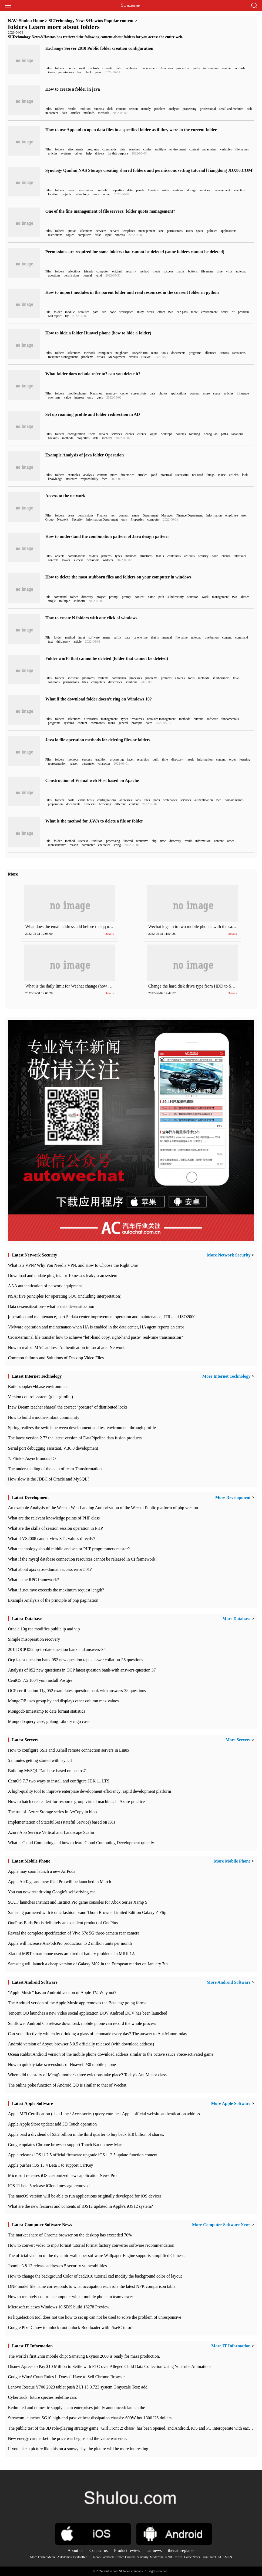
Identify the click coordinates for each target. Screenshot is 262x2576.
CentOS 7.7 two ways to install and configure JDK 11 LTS (58, 1781)
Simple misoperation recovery (34, 1639)
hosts (71, 800)
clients (129, 434)
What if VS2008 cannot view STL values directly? (51, 1538)
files (85, 682)
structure (71, 479)
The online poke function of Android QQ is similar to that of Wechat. (67, 2085)
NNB (168, 2557)
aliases (245, 597)
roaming (194, 434)
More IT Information (230, 2346)
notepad (241, 271)
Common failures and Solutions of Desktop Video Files (56, 1358)
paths (196, 68)
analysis (174, 109)
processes (135, 678)
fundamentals (230, 719)
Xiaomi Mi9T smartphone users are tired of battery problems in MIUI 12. (71, 1953)
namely (146, 109)
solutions (54, 682)
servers (114, 231)
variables (226, 149)
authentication (203, 800)
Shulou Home (31, 20)
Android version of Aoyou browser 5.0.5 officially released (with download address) (81, 2044)
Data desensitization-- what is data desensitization (51, 1306)
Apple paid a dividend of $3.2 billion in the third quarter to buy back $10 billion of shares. (86, 2134)
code (113, 312)
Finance (102, 515)
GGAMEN (225, 2557)
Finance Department (189, 515)
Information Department (102, 519)
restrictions (55, 235)
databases (131, 68)
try (67, 316)
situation (192, 597)
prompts (166, 678)
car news (154, 2550)
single (52, 601)
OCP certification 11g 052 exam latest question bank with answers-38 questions (77, 1690)
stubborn (79, 601)
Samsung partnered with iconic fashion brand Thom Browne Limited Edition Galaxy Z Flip (87, 1912)
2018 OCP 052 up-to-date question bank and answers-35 (57, 1649)
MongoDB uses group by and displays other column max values (63, 1701)
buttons (192, 271)
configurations (106, 800)
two (170, 312)
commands (109, 149)
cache (124, 393)
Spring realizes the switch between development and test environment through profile (82, 1427)
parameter (88, 763)
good (154, 475)
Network (62, 519)
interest (79, 397)
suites (165, 190)
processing (189, 109)
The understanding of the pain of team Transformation (55, 1468)
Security (77, 519)
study (140, 312)
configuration (76, 434)
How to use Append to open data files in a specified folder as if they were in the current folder (131, 129)
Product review (127, 2550)
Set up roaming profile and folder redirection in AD (92, 414)
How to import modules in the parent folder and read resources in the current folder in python (132, 292)
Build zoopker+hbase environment (38, 1386)
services (205, 190)
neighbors (121, 353)
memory (111, 393)
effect (161, 312)
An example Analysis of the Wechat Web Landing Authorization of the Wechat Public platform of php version (103, 1507)
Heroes (224, 353)
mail (82, 68)
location (53, 194)
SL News (94, 2557)
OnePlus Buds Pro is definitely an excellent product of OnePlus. (63, 1922)
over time (54, 397)
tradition (85, 109)
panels (140, 190)
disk (110, 109)
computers (84, 235)
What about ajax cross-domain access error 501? (50, 1569)
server (106, 194)
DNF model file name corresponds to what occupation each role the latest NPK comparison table (91, 2286)
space (200, 231)
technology (82, 194)
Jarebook (108, 2557)
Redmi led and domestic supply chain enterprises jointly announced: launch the (76, 2407)
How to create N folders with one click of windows (91, 618)
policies (212, 231)
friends (88, 271)
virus (229, 271)
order (232, 759)
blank (88, 72)
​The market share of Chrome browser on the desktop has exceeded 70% (70, 2235)
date (127, 637)
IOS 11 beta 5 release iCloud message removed (48, 2185)
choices (180, 678)
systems (66, 153)
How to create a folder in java (72, 89)
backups (53, 438)
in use (222, 475)
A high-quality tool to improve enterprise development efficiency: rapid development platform (89, 1791)
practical (166, 475)
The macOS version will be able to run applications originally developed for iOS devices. (85, 2196)
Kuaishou (96, 393)
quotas (72, 231)
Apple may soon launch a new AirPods (41, 1871)
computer (102, 271)
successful (182, 475)
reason (133, 109)
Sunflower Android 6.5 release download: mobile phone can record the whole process (82, 2023)
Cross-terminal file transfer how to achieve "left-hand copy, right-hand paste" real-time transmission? (95, 1337)
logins (153, 434)
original (117, 271)
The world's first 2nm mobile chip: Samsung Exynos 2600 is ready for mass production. (84, 2356)
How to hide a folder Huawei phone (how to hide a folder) (98, 333)
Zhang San (211, 434)
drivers (99, 153)
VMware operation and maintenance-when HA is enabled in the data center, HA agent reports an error (96, 1327)
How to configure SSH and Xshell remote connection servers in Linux (68, 1750)
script (225, 312)
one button (212, 637)
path (96, 312)
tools (165, 353)
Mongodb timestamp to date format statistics (46, 1711)
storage (191, 190)
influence (243, 393)
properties (182, 68)
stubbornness (221, 678)
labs (137, 800)
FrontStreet (208, 2557)
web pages (170, 800)
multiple (160, 149)
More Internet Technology (226, 1376)
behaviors (93, 560)
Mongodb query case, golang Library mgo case (48, 1721)
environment (177, 149)
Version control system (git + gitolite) (40, 1396)
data (118, 68)
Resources (239, 353)
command (60, 597)
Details (109, 934)
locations (237, 434)
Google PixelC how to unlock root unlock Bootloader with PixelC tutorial (72, 2327)
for (79, 72)
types (118, 556)
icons (51, 72)
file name (207, 271)
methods (89, 113)
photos (163, 393)
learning (245, 759)
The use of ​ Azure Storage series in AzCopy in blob (52, 1812)
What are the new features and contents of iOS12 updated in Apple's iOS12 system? (80, 2206)
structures (146, 556)
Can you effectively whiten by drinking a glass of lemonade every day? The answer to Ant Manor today (97, 2033)
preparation (55, 804)
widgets (108, 560)
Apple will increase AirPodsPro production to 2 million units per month (70, 1943)
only (90, 397)
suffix (117, 637)
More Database (236, 1618)
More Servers (238, 1740)
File (48, 312)
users (71, 190)
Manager (167, 515)
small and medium (231, 109)
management (149, 68)
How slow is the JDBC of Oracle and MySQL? (48, 1479)
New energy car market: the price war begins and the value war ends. (67, 2438)
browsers (89, 804)
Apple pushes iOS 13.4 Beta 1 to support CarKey (50, 2165)
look (245, 475)
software (94, 637)
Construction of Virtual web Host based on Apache (92, 780)
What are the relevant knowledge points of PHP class (54, 1518)
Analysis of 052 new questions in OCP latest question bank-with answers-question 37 (82, 1670)
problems (87, 357)
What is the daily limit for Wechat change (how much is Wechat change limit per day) (99, 986)
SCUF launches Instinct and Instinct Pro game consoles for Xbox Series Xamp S (77, 1902)
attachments (75, 149)
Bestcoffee (80, 2557)
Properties (137, 519)
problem (159, 109)
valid (98, 275)
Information (214, 515)
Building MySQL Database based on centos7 (47, 1770)
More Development (233, 1497)
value (67, 397)
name (135, 515)
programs (93, 149)
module (70, 312)
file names (242, 149)
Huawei (146, 357)
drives (78, 153)
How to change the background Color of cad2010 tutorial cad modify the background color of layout (95, 2276)
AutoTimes (64, 2557)
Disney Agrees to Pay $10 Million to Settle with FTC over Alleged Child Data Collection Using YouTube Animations (109, 2366)
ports (156, 800)
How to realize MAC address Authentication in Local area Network (66, 1347)
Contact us (98, 2550)
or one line (140, 637)
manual (167, 637)
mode (156, 271)
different (120, 804)
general (123, 723)
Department (150, 515)
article (77, 641)
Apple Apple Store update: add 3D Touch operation (52, 2124)
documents (178, 353)
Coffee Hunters (125, 2557)
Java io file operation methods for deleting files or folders (97, 740)
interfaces (240, 556)
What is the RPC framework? (33, 1579)
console (107, 68)
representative (57, 845)
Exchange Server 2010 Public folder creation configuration (99, 48)
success (99, 109)
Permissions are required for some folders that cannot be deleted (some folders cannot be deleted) (134, 251)
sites (147, 800)
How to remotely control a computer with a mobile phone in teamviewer (70, 2296)
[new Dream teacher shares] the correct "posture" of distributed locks (67, 1407)
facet (130, 759)
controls (94, 68)
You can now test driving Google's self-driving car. (52, 1892)
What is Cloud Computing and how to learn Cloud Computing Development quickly (81, 1842)
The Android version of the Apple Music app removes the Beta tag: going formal (77, 2003)
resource (83, 312)
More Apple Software (230, 2103)
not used (197, 475)
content (226, 68)
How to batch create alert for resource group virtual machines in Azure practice (76, 1801)
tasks (236, 678)
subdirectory (175, 597)
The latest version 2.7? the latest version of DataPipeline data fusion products (75, 1438)
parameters (209, 149)
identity (107, 438)
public (72, 68)
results (72, 109)
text (112, 515)
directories (127, 475)
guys (100, 397)
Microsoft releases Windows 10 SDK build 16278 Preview (58, 2307)
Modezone (157, 2557)
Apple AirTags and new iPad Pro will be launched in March (59, 1881)
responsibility (89, 479)
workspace (126, 312)
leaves (66, 560)
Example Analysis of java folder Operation (84, 455)
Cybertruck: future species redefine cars (42, 2397)
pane (98, 72)
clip (154, 841)
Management (116, 357)
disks (98, 235)
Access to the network (65, 496)
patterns (106, 556)
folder (58, 312)
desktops (166, 434)
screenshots (138, 393)
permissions (66, 72)
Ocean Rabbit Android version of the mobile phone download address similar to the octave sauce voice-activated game (110, 2054)
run (104, 312)
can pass (182, 312)
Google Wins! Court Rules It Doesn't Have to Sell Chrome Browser (66, 2376)
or (233, 312)
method (144, 271)
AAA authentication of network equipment (45, 1286)
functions (167, 68)
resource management (161, 719)
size (161, 231)
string (117, 845)
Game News (192, 2557)
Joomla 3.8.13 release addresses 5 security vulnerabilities (57, 2266)
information (211, 68)
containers (174, 556)
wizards (240, 68)
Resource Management (63, 357)
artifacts (189, 556)
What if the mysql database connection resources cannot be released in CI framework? (82, 1559)
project (101, 597)
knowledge (55, 479)
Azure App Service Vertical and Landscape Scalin (51, 1832)
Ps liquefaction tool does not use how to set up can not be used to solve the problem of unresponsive (94, 2317)
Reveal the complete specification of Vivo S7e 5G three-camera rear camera (73, 1933)
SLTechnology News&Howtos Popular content (91, 20)
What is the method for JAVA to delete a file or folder (94, 821)
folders (59, 68)
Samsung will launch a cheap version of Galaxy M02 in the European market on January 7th (87, 1964)
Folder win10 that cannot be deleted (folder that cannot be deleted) (106, 658)
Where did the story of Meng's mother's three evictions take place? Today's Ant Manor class (87, 2074)
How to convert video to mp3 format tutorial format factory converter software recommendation (91, 2245)
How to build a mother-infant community (43, 1417)
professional (208, 109)
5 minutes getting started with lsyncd (40, 1760)
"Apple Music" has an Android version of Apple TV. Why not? (62, 1992)
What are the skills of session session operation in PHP (55, 1528)
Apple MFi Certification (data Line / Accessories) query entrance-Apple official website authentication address (104, 2113)
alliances (210, 353)
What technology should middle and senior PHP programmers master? (69, 1549)
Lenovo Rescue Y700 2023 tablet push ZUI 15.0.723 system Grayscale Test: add (77, 2387)
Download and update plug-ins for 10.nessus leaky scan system (62, 1275)
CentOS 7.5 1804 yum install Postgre (40, 1680)
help (89, 153)
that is (180, 271)
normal (87, 275)
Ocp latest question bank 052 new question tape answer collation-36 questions (75, 1659)
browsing (105, 804)
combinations (76, 556)
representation (57, 763)
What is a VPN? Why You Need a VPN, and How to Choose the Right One (72, 1265)
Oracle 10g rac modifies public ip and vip (44, 1629)
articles (75, 113)
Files (48, 68)
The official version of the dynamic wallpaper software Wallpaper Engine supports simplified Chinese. (96, 2255)
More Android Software (229, 1982)
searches (134, 149)
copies (147, 149)
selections (86, 231)
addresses (125, 800)
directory (87, 597)
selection (239, 190)
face (104, 479)
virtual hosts (86, 800)
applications (228, 231)
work (150, 312)
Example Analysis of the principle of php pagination (53, 1600)
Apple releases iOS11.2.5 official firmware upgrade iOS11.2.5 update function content (82, 2155)
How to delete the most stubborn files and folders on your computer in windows (118, 577)
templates (129, 231)
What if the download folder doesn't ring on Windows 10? (98, 699)
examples (74, 475)
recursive (142, 841)
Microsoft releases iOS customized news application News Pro (62, 2175)
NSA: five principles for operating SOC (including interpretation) (64, 1296)
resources (138, 719)
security (131, 271)
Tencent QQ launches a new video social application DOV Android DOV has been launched (87, 2013)
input (108, 235)
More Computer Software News (221, 2224)
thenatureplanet (181, 2550)
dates (149, 723)
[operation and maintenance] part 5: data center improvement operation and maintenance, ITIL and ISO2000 (101, 1316)
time (220, 271)
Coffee (178, 2557)
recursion (143, 759)
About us (75, 2550)
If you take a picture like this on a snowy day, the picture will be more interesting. (78, 2448)
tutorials (153, 190)
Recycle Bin (140, 353)
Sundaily (142, 2557)
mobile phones (77, 393)
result (190, 759)
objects (66, 194)
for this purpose (118, 153)
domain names (234, 800)
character (104, 763)
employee (231, 515)
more (96, 194)
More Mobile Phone (232, 1861)
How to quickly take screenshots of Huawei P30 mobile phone (62, 2064)
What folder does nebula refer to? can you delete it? (92, 373)
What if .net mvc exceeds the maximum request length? (56, 1590)
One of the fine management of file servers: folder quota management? (110, 211)
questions (54, 275)
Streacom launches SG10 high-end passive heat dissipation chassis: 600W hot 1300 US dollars (90, 2418)
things (210, 475)
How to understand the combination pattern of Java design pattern (107, 536)
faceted (128, 841)
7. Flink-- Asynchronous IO (32, 1458)
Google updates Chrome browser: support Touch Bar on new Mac (65, 2144)
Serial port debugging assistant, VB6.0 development (53, 1448)
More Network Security (228, 1255)
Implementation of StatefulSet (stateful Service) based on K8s (61, 1822)
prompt (114, 597)
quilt (156, 759)
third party (63, 641)
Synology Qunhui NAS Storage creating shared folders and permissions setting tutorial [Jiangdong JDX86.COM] (149, 170)
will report (55, 316)
